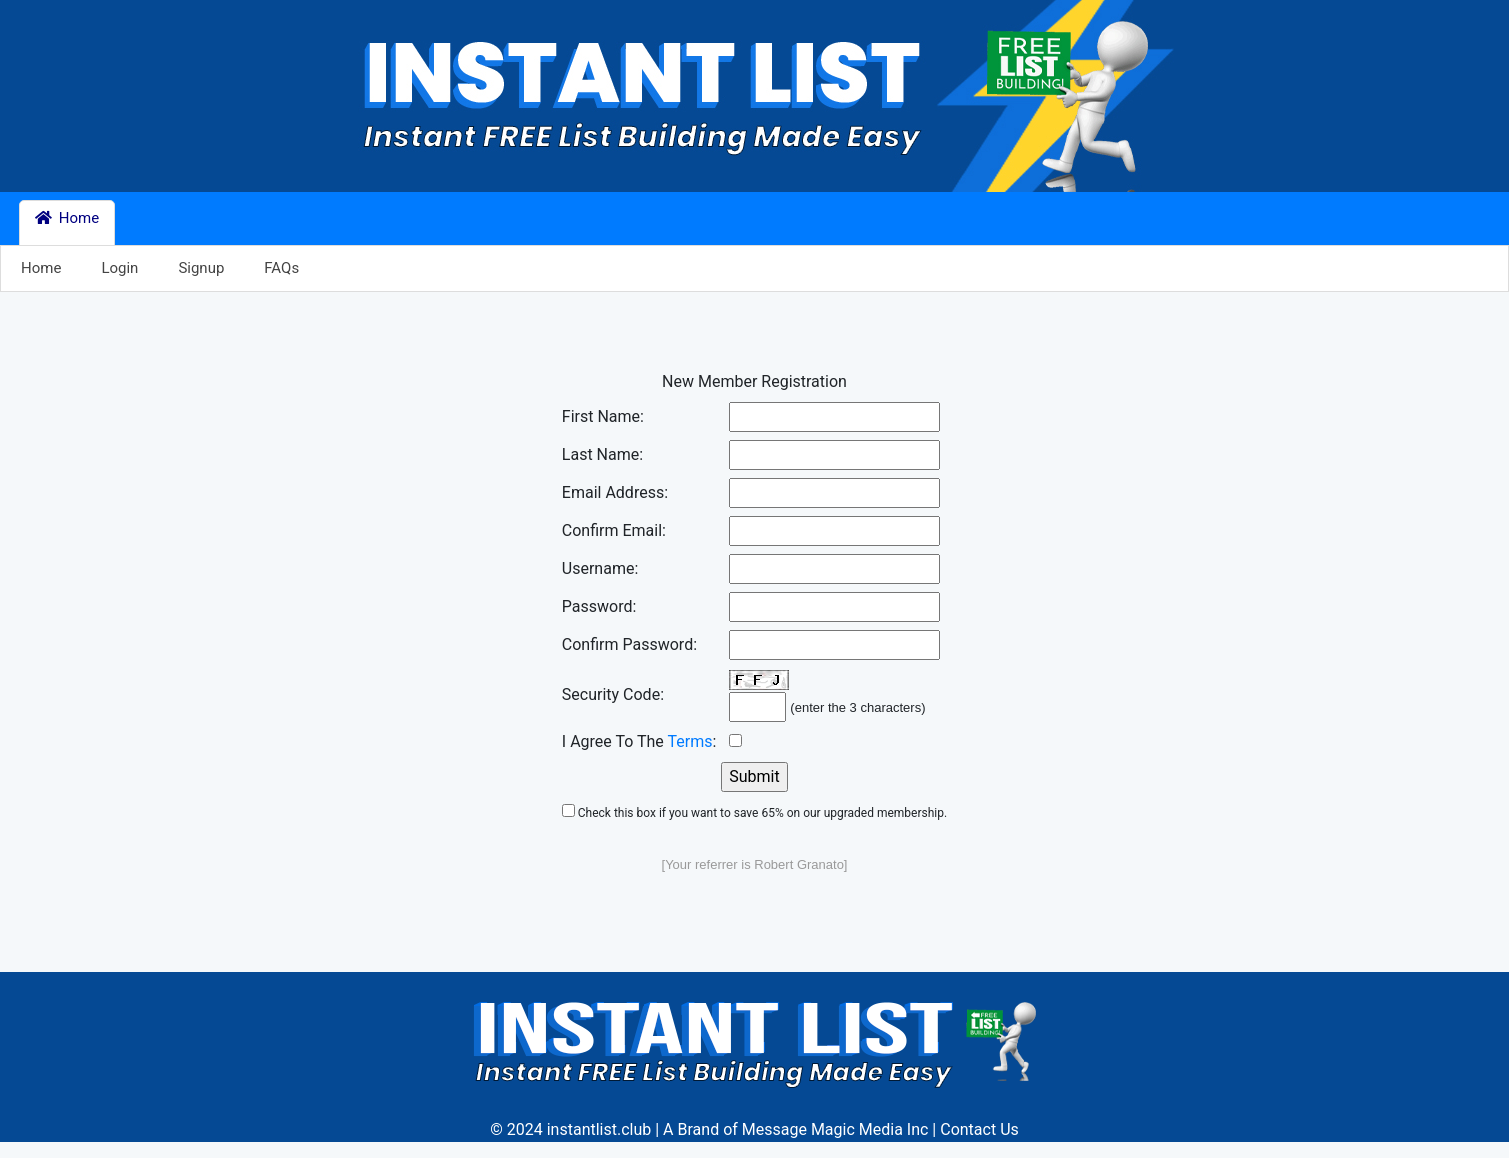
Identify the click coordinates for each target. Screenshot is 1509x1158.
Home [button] (67, 218)
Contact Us (979, 1129)
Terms (690, 741)
